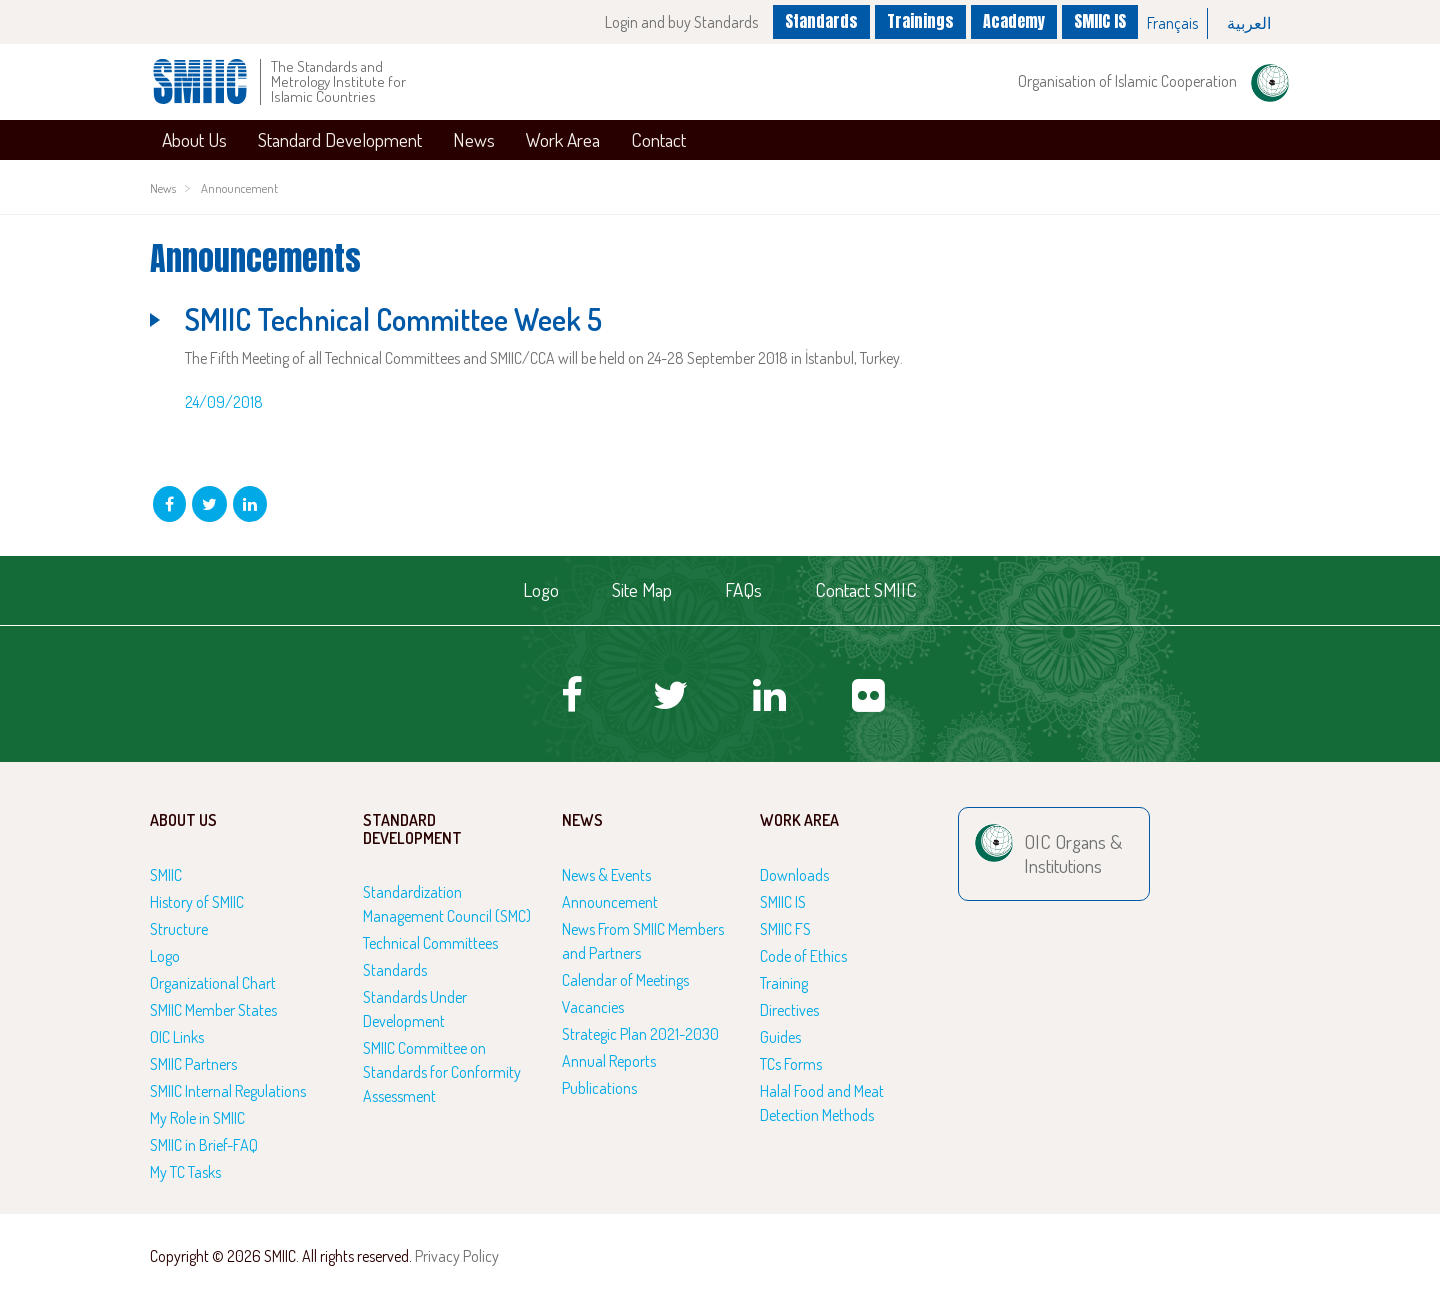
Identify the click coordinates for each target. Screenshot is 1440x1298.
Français (1172, 23)
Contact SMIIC (866, 589)
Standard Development (340, 139)
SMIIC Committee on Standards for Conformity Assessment (442, 1072)
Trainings (920, 21)
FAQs (743, 589)
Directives (789, 1010)
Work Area (563, 139)
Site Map (642, 589)
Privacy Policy (457, 1256)
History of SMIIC (197, 902)
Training (784, 983)
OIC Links (177, 1037)
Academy (1014, 21)
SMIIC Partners (193, 1064)
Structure (179, 929)
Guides (780, 1037)
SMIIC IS (1100, 21)
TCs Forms (791, 1064)
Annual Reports (609, 1061)
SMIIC (166, 875)
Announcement (239, 188)
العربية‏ (1249, 23)
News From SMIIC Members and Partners (643, 941)
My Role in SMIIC (197, 1118)
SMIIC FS (785, 929)
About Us (194, 139)
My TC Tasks (185, 1172)
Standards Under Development (415, 1009)
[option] (1173, 23)
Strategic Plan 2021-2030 (640, 1034)
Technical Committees (430, 943)
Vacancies (593, 1007)
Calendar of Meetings (625, 980)
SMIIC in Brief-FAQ (204, 1145)
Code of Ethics (803, 956)
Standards (821, 21)
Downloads (794, 875)
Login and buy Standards (681, 22)
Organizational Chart (213, 983)
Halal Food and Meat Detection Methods (822, 1103)
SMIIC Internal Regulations (228, 1091)
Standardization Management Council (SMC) (447, 904)
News (474, 139)
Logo (541, 589)
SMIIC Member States (213, 1010)
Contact (658, 139)
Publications (599, 1088)
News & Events (606, 875)
